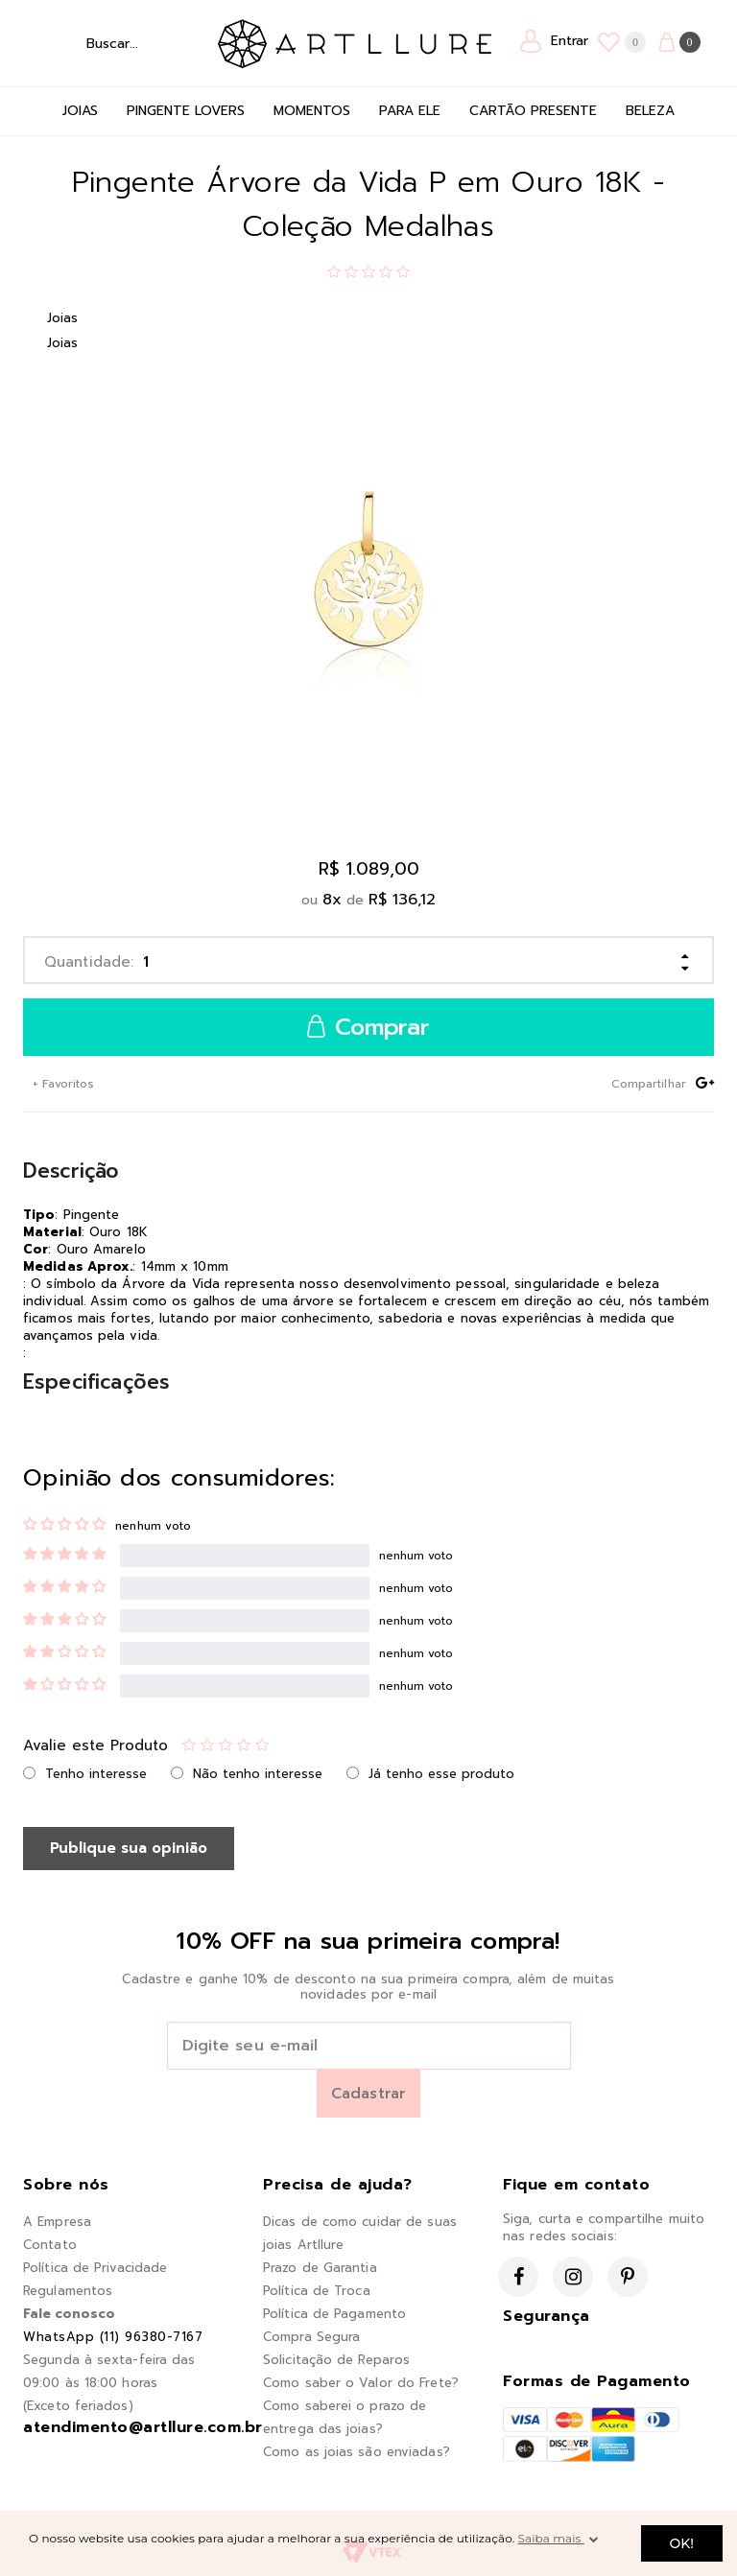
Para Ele (409, 111)
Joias (80, 111)
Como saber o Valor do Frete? (361, 2383)
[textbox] (116, 43)
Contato (50, 2245)
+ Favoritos (61, 1083)
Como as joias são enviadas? (356, 2452)
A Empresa (57, 2222)
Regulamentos (67, 2291)
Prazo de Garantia (320, 2268)
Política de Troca (316, 2291)
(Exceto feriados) (78, 2406)
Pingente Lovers (186, 111)
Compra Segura (311, 2337)
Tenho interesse (96, 1774)
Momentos (311, 111)
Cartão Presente (533, 111)
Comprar (368, 1028)
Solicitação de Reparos (336, 2360)
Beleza (650, 111)
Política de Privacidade (95, 2268)
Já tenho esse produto (441, 1774)
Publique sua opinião (128, 1848)
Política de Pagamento (334, 2314)
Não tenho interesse (257, 1774)
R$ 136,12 (402, 899)
